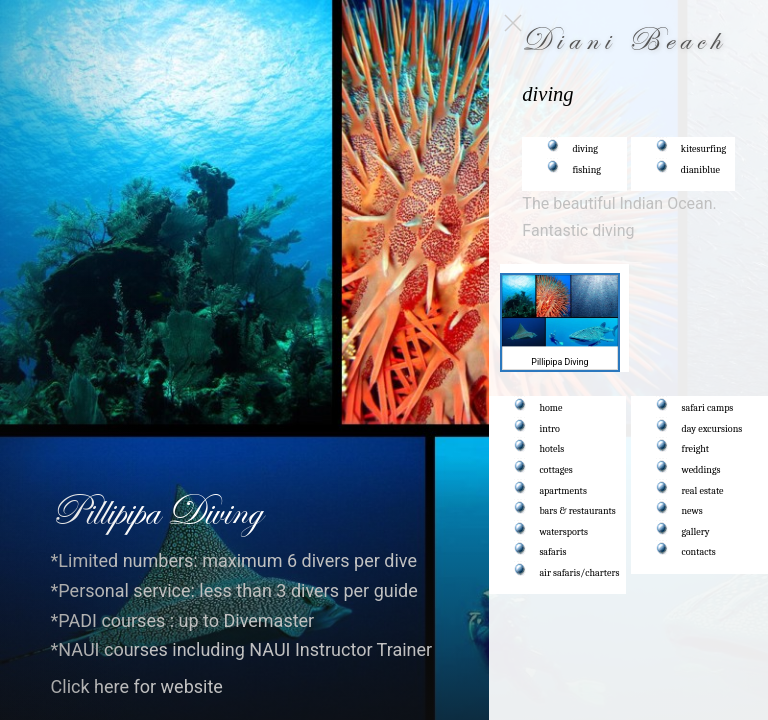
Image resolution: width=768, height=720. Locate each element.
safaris (553, 552)
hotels (552, 449)
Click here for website (137, 686)
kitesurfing (703, 149)
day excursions (712, 429)
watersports (564, 532)
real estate (703, 491)
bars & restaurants (578, 511)
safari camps (708, 408)
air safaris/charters (580, 573)
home (551, 408)
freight (696, 449)
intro (550, 429)
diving (586, 149)
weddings (701, 470)
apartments (563, 491)
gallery (696, 532)
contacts (699, 552)
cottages (556, 470)
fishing (587, 170)
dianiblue (700, 170)
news (692, 511)
